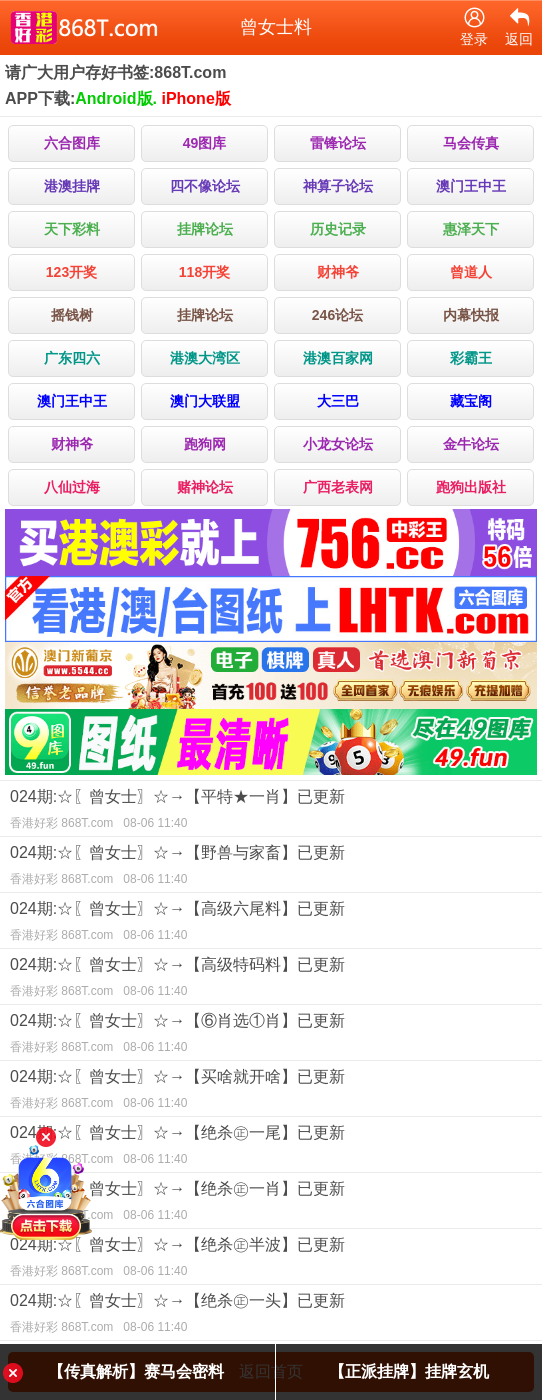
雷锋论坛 (338, 143)
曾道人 (471, 272)
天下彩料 (72, 229)
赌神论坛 (205, 487)
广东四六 (72, 358)
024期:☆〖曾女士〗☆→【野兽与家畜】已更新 (271, 868)
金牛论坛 (471, 444)
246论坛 (337, 315)
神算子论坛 (338, 186)
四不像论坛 (205, 186)
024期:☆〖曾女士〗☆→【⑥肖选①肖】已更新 (271, 1036)
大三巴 (338, 401)
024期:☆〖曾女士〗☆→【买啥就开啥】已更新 (271, 1092)
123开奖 (71, 272)
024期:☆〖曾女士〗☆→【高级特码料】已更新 (271, 980)
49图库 (205, 143)
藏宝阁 (471, 401)
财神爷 (338, 272)
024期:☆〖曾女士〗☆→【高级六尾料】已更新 (271, 924)
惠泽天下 (471, 229)
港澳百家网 (338, 358)
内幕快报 (471, 315)
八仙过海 (72, 487)
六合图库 (72, 143)
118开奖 (204, 272)
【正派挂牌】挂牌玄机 (409, 1371)
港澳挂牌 (72, 186)
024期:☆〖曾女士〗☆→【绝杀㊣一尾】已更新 (271, 1148)
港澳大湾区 (205, 358)
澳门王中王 (471, 186)
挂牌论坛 (205, 229)
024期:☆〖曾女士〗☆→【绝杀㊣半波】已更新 (271, 1260)
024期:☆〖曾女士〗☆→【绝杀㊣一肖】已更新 (271, 1204)
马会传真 (471, 143)
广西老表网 (338, 487)
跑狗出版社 (471, 487)
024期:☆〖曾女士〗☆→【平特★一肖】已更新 (271, 812)
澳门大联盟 (205, 401)
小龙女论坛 (338, 444)
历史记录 (338, 229)
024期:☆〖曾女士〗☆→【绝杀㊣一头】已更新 (271, 1316)
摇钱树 (72, 315)
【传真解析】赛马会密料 (136, 1371)
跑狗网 (205, 444)
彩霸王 (471, 358)
